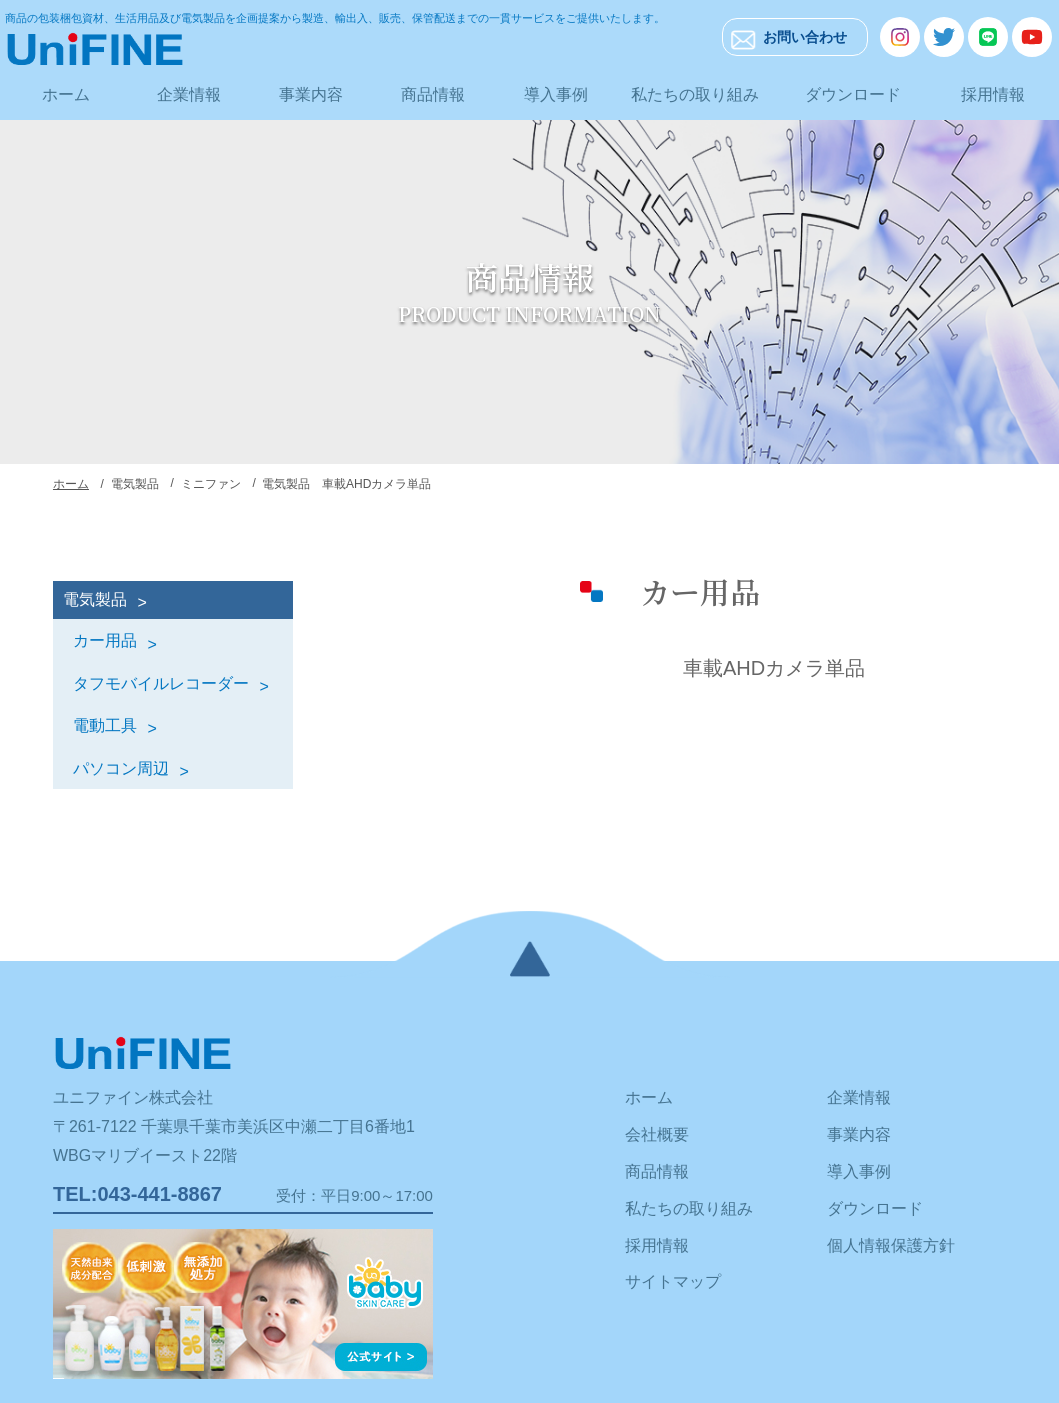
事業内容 (311, 94)
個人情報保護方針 (891, 1245)
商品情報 (433, 94)
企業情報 (189, 94)
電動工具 (105, 725)
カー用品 (105, 640)
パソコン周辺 (121, 768)
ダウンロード (853, 94)
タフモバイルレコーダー (161, 683)
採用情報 (993, 94)
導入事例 (556, 94)
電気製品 (95, 599)
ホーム (66, 94)
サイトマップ (673, 1281)
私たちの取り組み (695, 94)
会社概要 (657, 1134)
